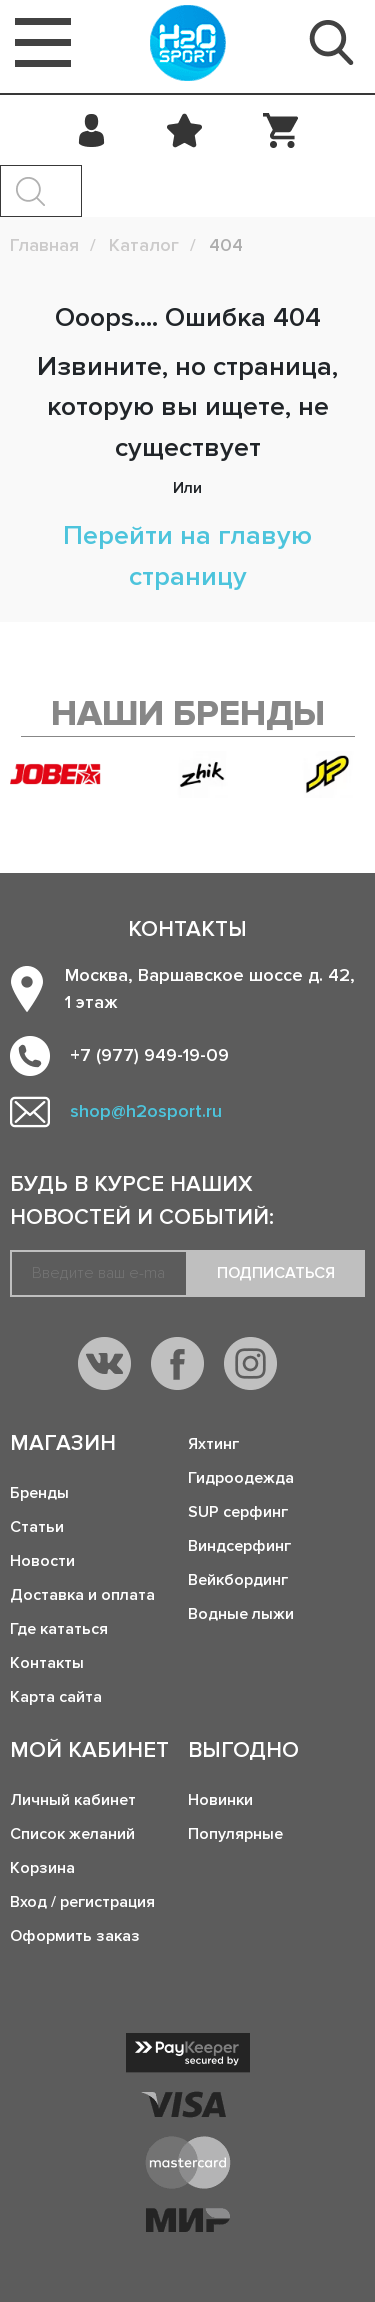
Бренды (39, 1493)
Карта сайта (56, 1697)
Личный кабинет (73, 1800)
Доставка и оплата (82, 1595)
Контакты (47, 1663)
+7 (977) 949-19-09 (149, 1055)
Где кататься (59, 1629)
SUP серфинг (238, 1512)
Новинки (220, 1800)
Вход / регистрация (82, 1902)
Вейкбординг (238, 1580)
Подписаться (276, 1273)
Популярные (235, 1834)
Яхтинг (213, 1444)
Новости (42, 1561)
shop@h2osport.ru (146, 1111)
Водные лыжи (241, 1614)
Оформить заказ (75, 1936)
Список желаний (72, 1834)
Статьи (37, 1527)
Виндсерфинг (239, 1546)
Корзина (42, 1868)
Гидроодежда (241, 1478)
